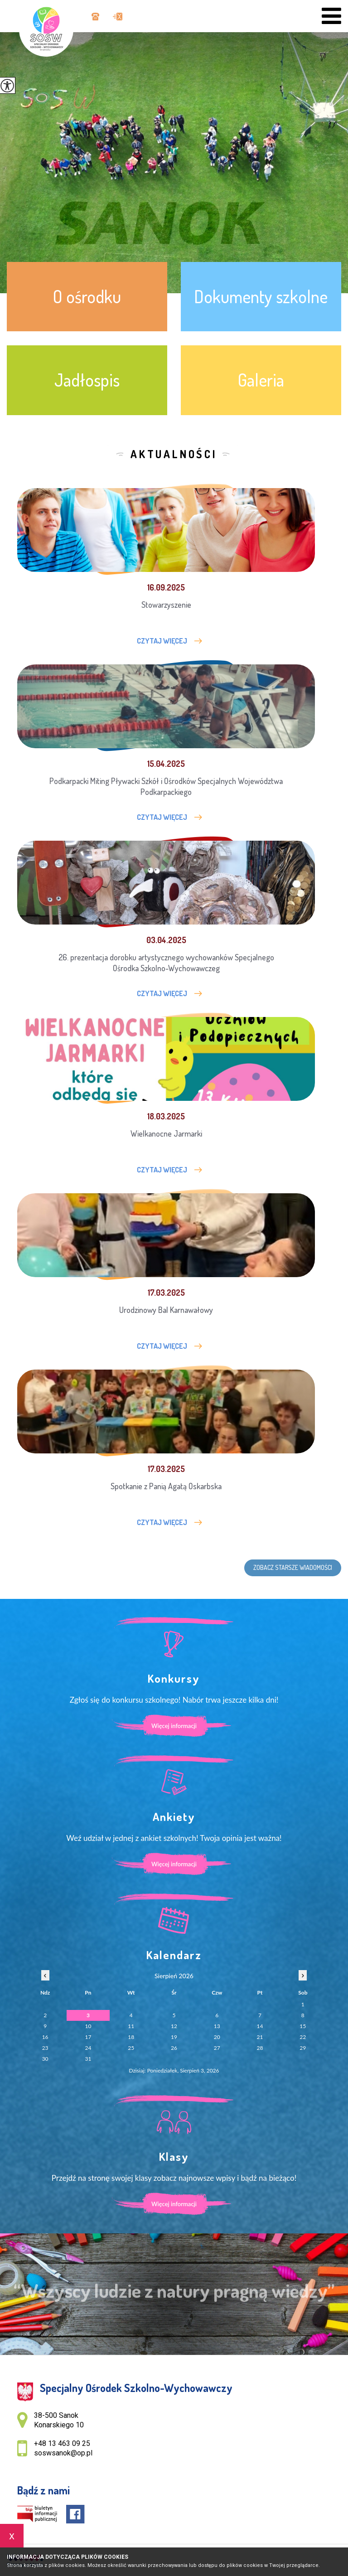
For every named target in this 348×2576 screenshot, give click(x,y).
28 (260, 2047)
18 (131, 2037)
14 (260, 2026)
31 (88, 2058)
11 (131, 2026)
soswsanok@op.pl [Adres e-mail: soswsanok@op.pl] (63, 2453)
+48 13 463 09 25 (95, 16)
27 (217, 2047)
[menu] (331, 16)
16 (45, 2037)
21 (260, 2037)
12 (174, 2026)
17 (88, 2037)
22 (303, 2037)
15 (303, 2026)
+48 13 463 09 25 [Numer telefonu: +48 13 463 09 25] (62, 2443)
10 (88, 2026)
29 (303, 2047)
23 (45, 2047)
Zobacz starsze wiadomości (292, 1567)
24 (88, 2047)
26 (174, 2047)
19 (174, 2037)
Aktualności (174, 454)
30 (45, 2058)
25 (131, 2047)
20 (217, 2037)
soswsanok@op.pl (117, 16)
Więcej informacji (174, 1725)
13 (217, 2026)
